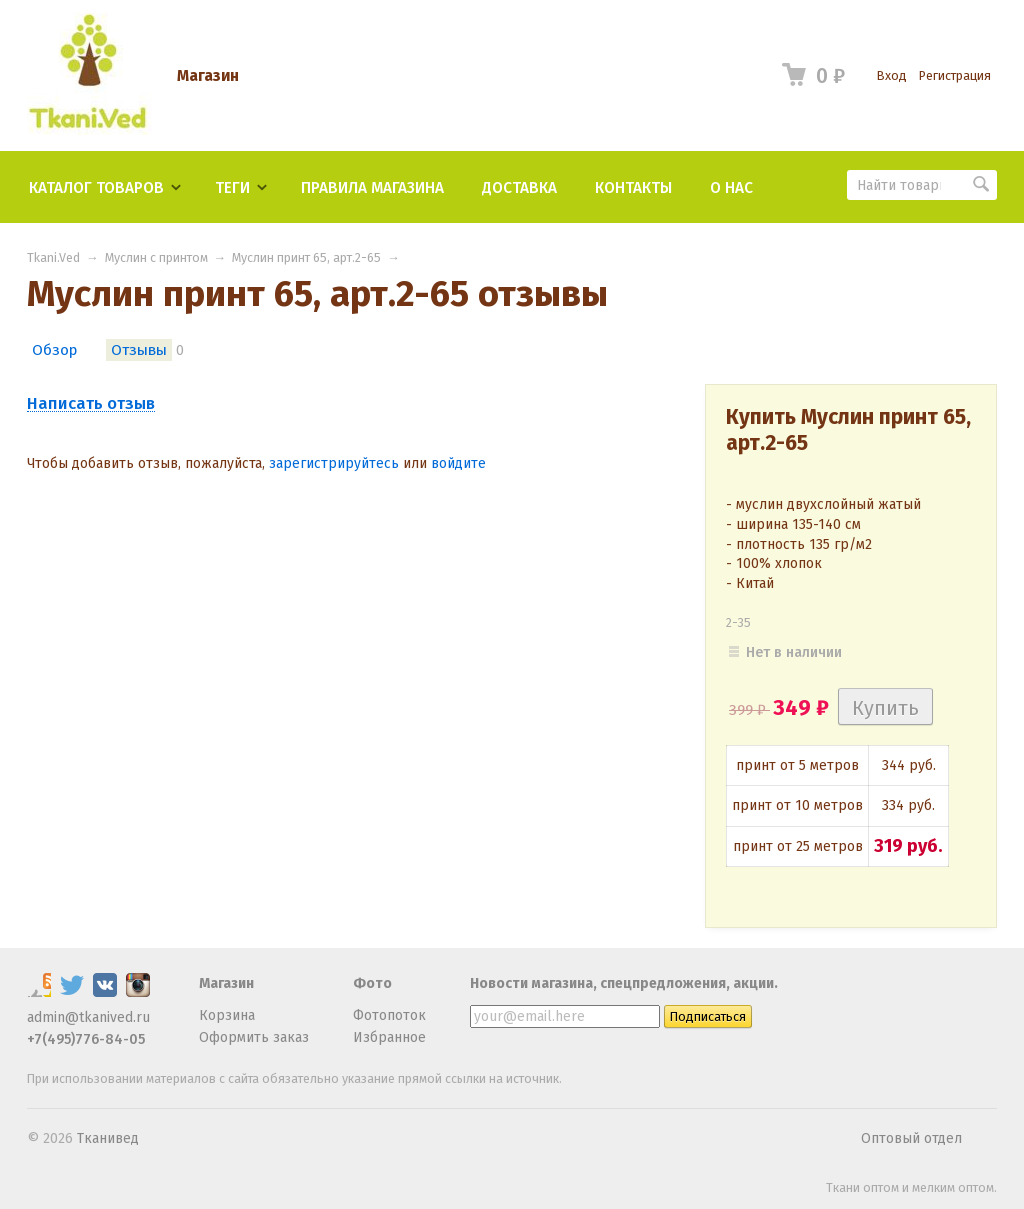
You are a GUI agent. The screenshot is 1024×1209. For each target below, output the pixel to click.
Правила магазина (372, 188)
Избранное (389, 1037)
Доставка (519, 188)
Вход (892, 75)
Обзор (54, 350)
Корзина (227, 1015)
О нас (731, 188)
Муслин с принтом (156, 257)
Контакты (633, 188)
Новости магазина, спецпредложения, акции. (624, 983)
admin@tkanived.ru (88, 1017)
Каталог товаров (96, 188)
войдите (458, 463)
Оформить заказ (254, 1037)
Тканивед (108, 1138)
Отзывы (139, 350)
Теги (232, 188)
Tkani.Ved (53, 257)
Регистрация (955, 75)
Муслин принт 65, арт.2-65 (306, 257)
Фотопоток (389, 1015)
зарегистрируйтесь (334, 463)
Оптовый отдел (911, 1138)
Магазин (208, 76)
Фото (372, 983)
